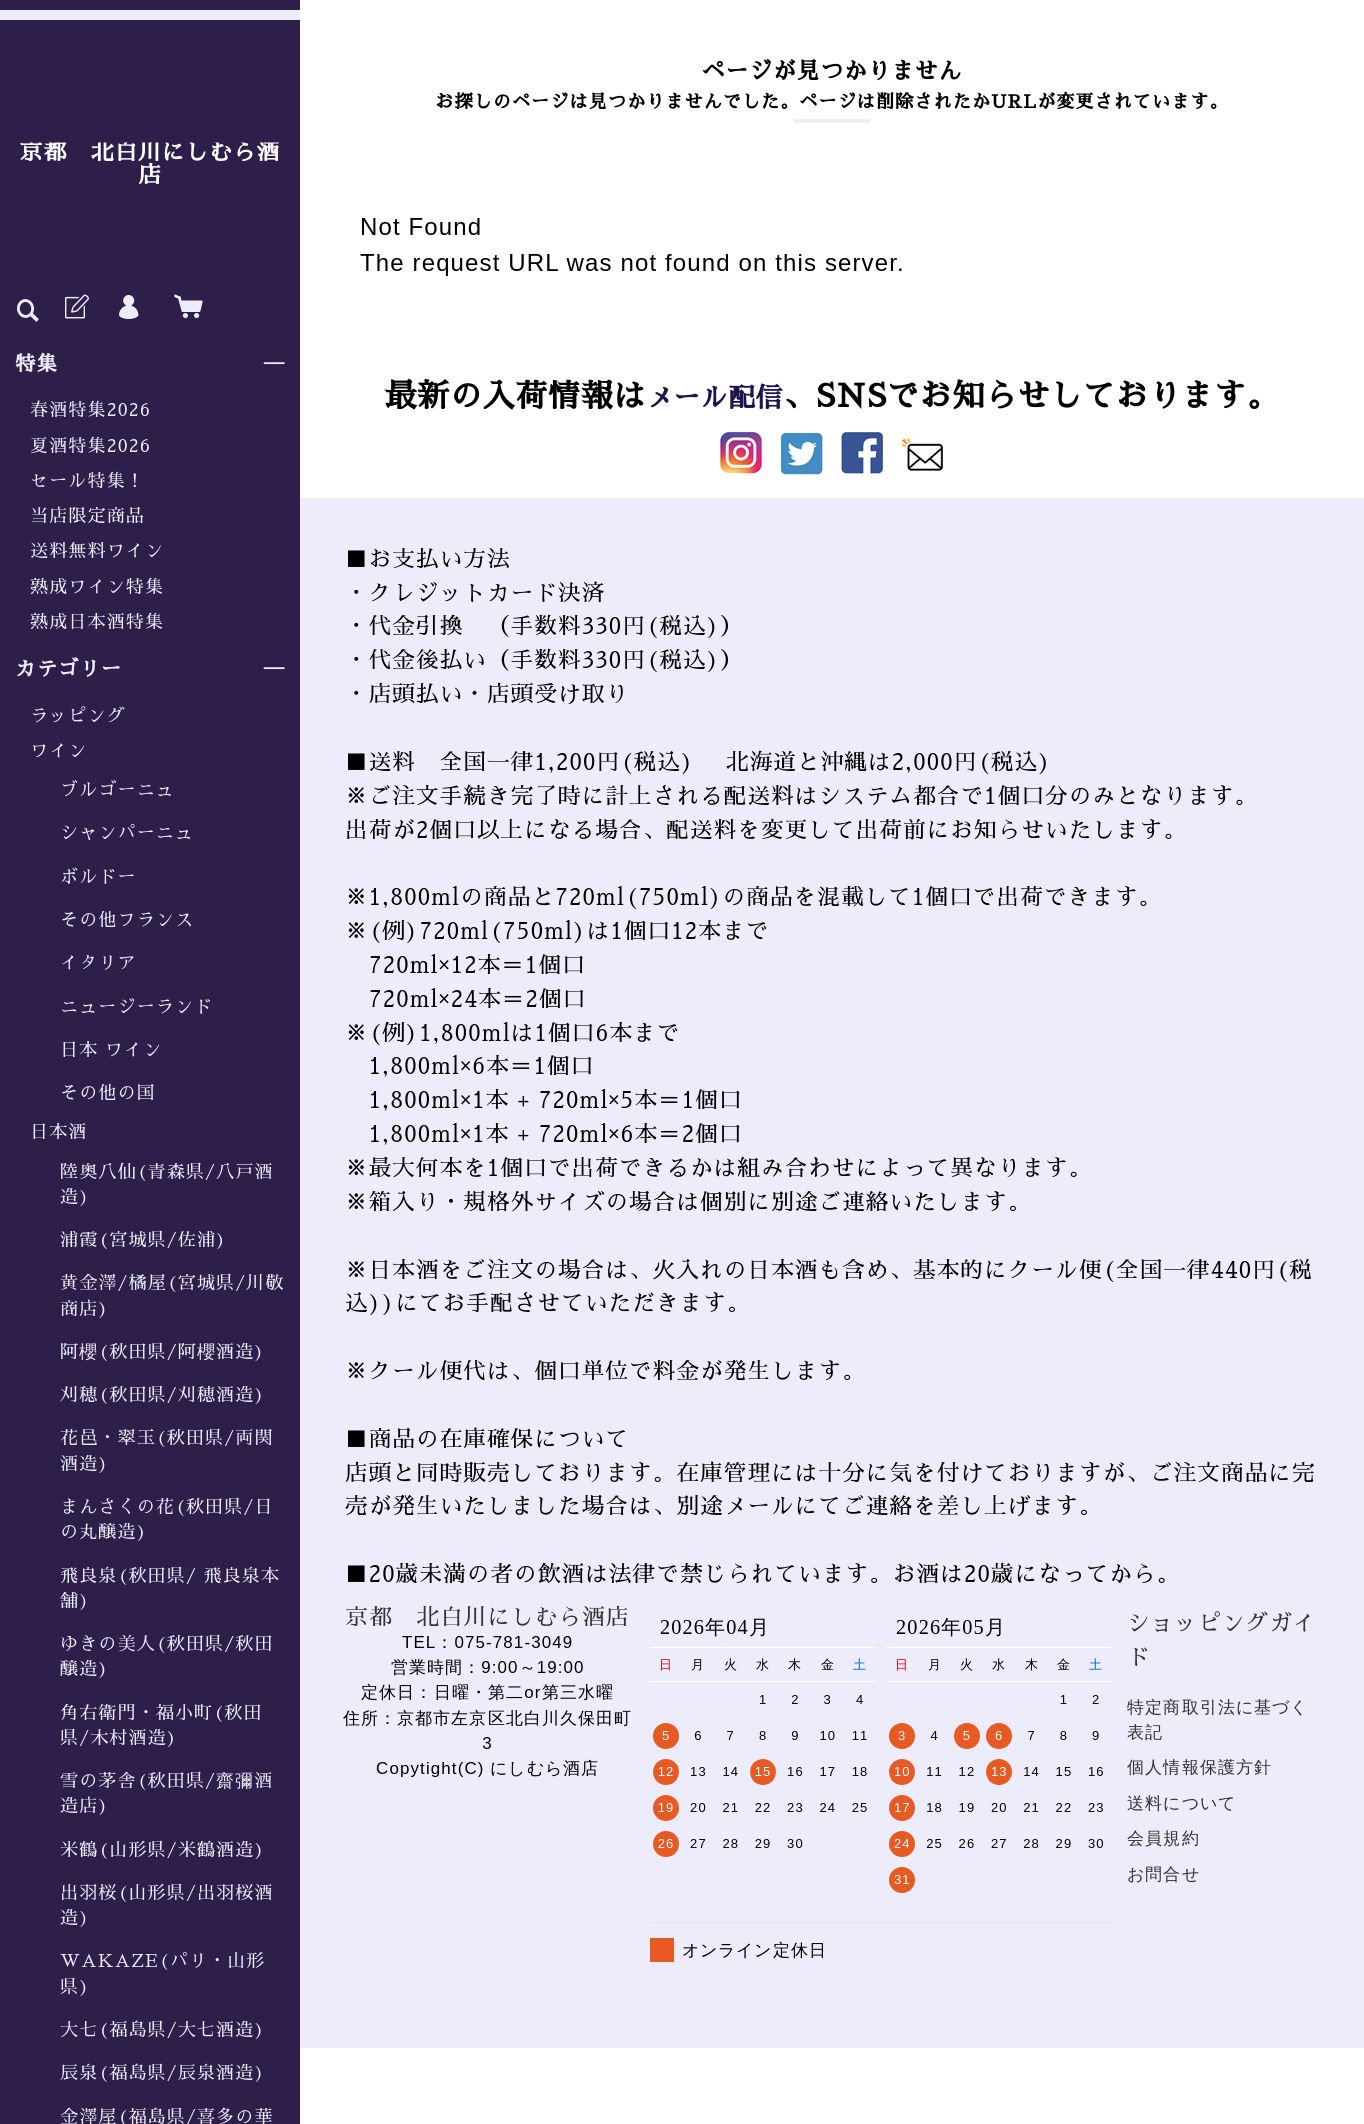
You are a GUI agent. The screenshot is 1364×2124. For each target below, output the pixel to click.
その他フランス (127, 920)
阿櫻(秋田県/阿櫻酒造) (162, 1352)
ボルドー (98, 877)
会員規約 (1163, 1838)
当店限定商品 (87, 516)
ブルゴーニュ (117, 790)
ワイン (58, 751)
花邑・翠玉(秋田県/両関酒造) (167, 1450)
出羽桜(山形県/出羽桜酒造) (167, 1905)
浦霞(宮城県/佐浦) (143, 1240)
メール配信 (715, 396)
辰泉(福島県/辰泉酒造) (162, 2073)
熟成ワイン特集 (97, 587)
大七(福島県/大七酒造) (162, 2030)
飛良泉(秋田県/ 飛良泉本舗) (170, 1588)
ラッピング (78, 716)
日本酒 (58, 1132)
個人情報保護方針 (1199, 1767)
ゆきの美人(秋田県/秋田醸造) (167, 1656)
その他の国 (108, 1093)
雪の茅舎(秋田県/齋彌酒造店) (167, 1793)
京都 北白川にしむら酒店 (150, 164)
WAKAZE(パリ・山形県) (162, 1973)
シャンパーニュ (127, 833)
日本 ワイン (111, 1050)
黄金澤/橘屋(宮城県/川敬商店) (172, 1295)
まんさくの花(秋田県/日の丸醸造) (167, 1519)
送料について (1181, 1803)
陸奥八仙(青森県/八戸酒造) (167, 1184)
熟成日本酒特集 (97, 622)
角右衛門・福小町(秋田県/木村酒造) (161, 1725)
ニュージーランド (136, 1007)
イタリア (98, 963)
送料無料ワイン (97, 551)
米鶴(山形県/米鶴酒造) (162, 1850)
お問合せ (1163, 1874)
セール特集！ (87, 481)
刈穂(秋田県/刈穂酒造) (162, 1395)
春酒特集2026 (90, 410)
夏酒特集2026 (90, 446)
